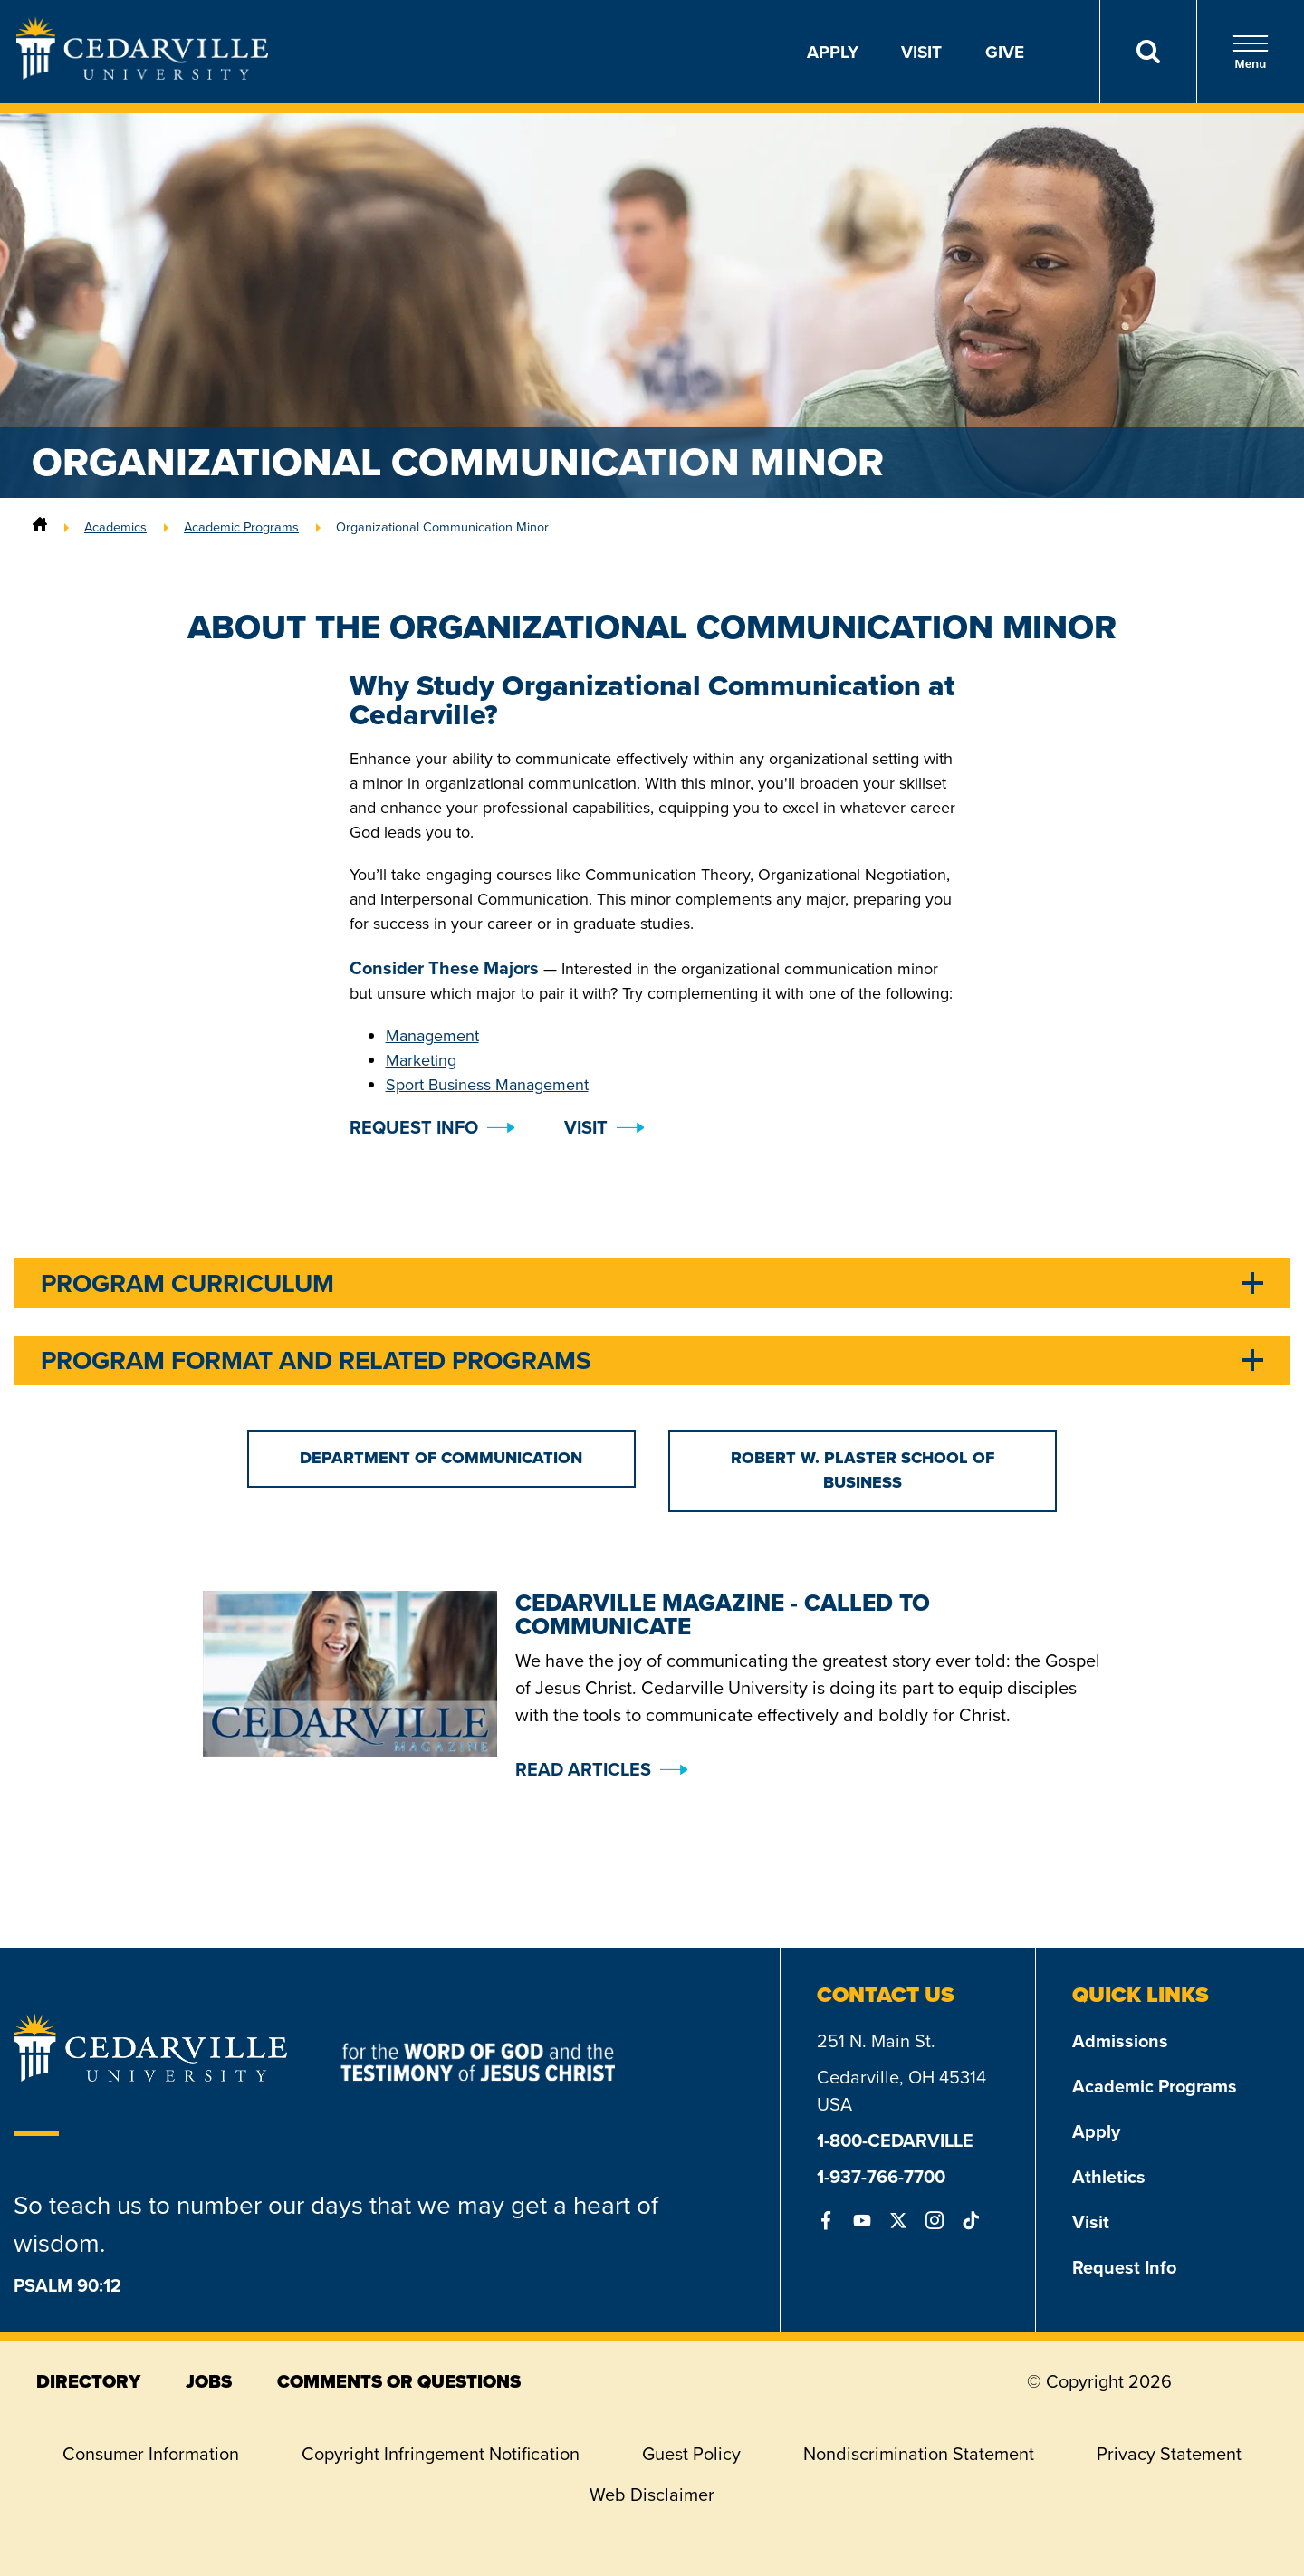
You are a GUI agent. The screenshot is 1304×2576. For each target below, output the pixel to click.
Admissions (1120, 2040)
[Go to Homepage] (142, 74)
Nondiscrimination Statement (918, 2453)
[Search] (1147, 51)
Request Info (1124, 2267)
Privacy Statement (1169, 2453)
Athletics (1109, 2176)
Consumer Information (150, 2453)
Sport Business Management (487, 1084)
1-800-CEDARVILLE (895, 2140)
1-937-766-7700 (881, 2176)
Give (1004, 51)
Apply (832, 51)
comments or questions (399, 2381)
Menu (1250, 52)
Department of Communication (441, 1458)
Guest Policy (691, 2453)
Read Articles (583, 1769)
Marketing (421, 1060)
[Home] (40, 527)
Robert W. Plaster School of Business (862, 1470)
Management (432, 1036)
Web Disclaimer (652, 2494)
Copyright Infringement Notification (441, 2453)
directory (88, 2381)
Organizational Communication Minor (442, 527)
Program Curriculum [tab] (187, 1283)
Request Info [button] (414, 1127)
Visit (921, 51)
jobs (209, 2381)
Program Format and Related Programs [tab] (316, 1360)
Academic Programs (241, 527)
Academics (115, 527)
